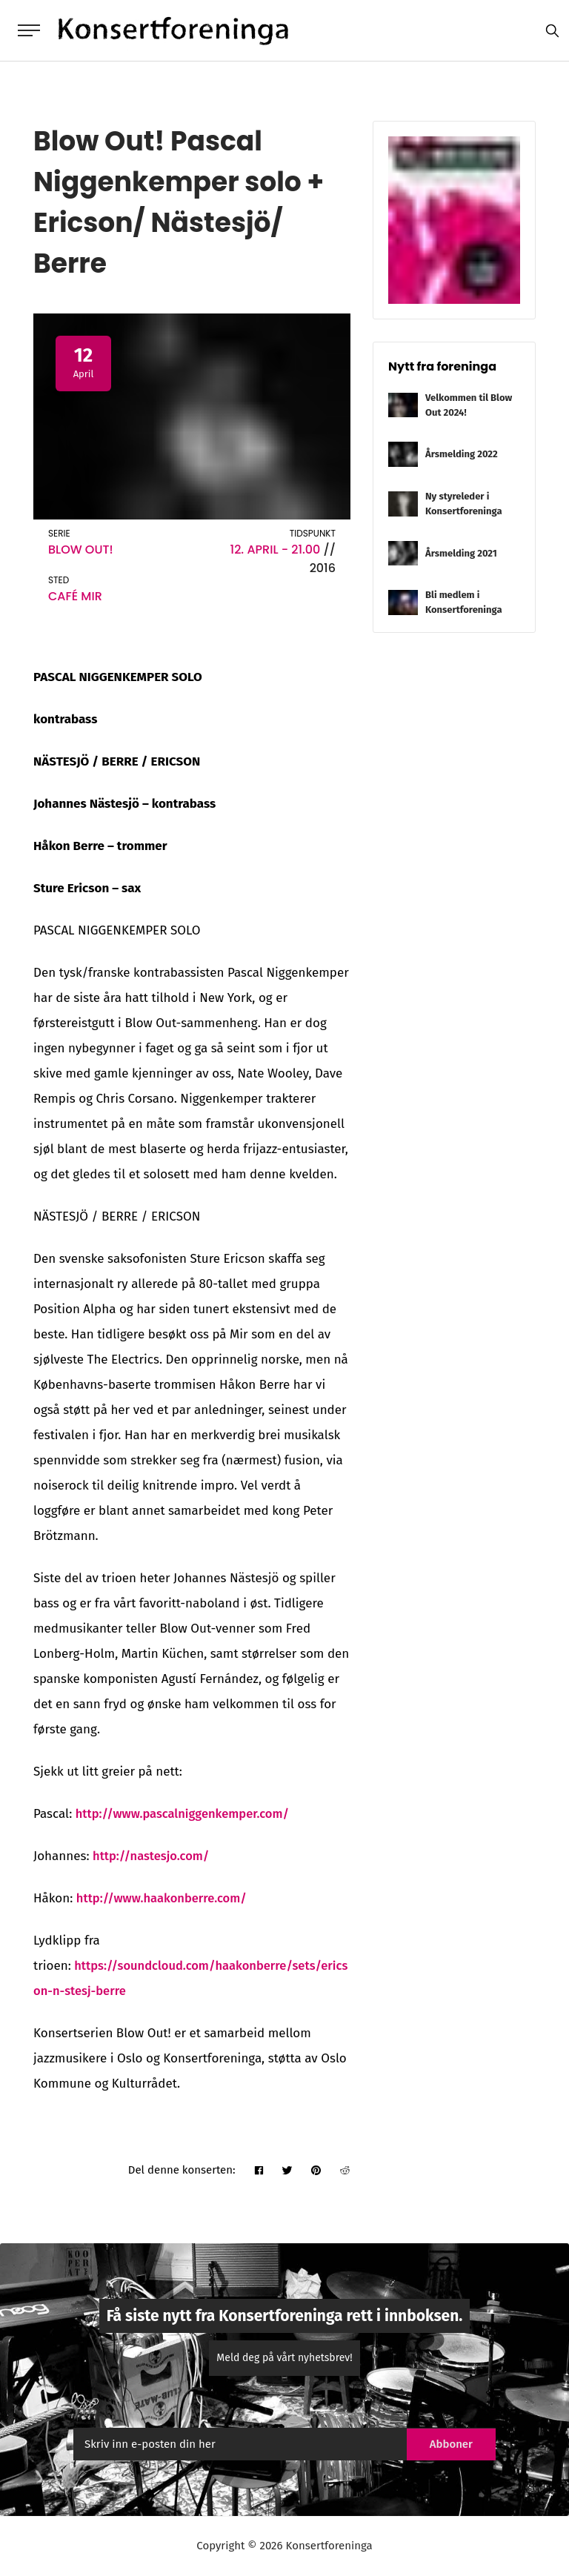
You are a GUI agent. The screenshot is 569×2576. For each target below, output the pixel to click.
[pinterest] (315, 2171)
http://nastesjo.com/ (153, 1857)
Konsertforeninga (328, 2547)
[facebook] (256, 2171)
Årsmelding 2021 (461, 554)
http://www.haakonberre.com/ (164, 1900)
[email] (234, 2445)
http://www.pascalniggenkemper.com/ (186, 1815)
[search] (549, 31)
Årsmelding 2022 (461, 455)
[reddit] (344, 2171)
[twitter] (285, 2171)
